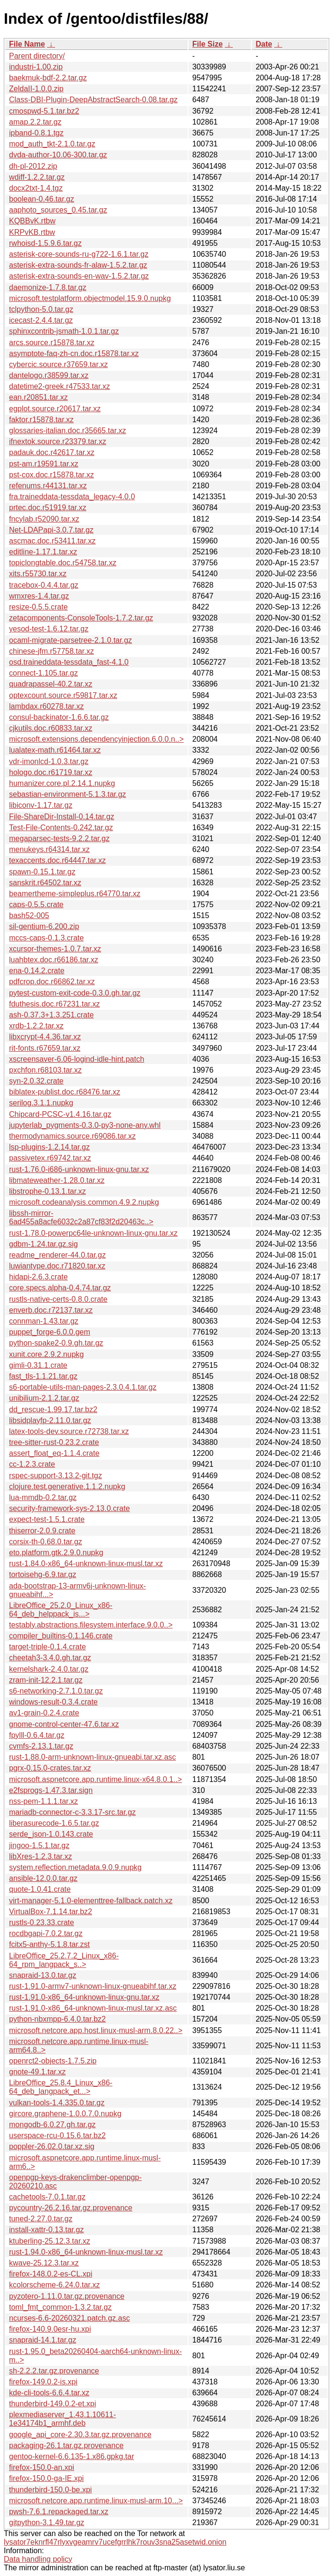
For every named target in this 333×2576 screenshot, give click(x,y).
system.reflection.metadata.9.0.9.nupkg (75, 1867)
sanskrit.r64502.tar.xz (45, 883)
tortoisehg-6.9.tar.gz (42, 1574)
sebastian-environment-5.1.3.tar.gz (67, 794)
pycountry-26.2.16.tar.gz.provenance (71, 2208)
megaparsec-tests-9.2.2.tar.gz (59, 838)
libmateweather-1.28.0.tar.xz (57, 1180)
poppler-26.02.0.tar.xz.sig (52, 2146)
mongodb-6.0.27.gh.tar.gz (52, 2125)
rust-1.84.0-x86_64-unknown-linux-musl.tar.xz (86, 1563)
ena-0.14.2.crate (37, 971)
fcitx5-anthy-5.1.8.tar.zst (49, 1944)
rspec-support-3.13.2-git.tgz (55, 1476)
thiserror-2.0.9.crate (42, 1531)
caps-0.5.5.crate (36, 905)
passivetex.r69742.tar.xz (50, 1158)
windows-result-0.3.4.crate (53, 1702)
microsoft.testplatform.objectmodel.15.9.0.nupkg (90, 298)
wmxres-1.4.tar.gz (39, 596)
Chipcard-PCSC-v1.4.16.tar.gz (60, 1114)
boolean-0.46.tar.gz (41, 199)
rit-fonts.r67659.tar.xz (44, 1048)
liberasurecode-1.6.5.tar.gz (54, 1823)
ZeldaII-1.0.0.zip (36, 89)
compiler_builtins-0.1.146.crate (61, 1636)
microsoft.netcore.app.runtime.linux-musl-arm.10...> (96, 2501)
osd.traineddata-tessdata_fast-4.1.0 (69, 662)
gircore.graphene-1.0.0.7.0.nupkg (65, 2114)
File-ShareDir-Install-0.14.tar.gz (61, 817)
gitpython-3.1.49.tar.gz (46, 2522)
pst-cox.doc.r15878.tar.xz (51, 475)
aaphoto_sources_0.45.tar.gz (58, 210)
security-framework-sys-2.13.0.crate (69, 1508)
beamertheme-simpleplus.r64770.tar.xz (75, 894)
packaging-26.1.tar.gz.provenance (66, 2445)
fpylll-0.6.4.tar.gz (37, 1735)
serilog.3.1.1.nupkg (41, 1103)
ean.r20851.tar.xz (38, 397)
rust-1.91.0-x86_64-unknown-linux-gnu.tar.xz (84, 1997)
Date (264, 44)
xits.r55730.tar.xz (38, 574)
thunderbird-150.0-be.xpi (50, 2490)
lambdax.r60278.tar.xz (46, 706)
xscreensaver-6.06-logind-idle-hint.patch (76, 1059)
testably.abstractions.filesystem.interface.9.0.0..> (90, 1625)
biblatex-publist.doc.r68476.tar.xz (64, 1092)
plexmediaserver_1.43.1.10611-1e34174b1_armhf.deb (62, 2419)
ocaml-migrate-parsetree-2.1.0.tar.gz (70, 640)
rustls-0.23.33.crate (41, 1922)
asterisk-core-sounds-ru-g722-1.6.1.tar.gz (78, 254)
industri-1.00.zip (36, 67)
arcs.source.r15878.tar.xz (52, 343)
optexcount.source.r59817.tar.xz (63, 695)
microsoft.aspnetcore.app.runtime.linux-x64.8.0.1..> (95, 1779)
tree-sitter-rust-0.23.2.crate (54, 1442)
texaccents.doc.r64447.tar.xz (57, 860)
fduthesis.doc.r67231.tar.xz (54, 1004)
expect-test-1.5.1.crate (47, 1519)
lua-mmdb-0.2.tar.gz (42, 1497)
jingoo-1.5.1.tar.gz (39, 1845)
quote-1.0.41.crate (40, 1889)
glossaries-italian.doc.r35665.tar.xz (67, 430)
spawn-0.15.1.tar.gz (42, 872)
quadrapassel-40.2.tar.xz (50, 684)
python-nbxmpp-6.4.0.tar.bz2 (57, 2019)
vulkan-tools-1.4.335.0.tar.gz (57, 2103)
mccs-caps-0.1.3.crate (46, 938)
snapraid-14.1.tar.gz (42, 2340)
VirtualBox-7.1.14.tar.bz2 (50, 1912)
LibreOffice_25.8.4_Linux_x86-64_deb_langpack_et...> (61, 2087)
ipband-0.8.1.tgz (36, 133)
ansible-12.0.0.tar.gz (43, 1878)
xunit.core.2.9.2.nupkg (46, 1354)
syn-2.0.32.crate (36, 1081)
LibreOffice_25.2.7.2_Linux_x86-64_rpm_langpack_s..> (64, 1960)
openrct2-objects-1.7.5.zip (52, 2061)
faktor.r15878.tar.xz (41, 420)
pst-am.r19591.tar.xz (43, 464)
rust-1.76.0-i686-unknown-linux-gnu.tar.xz (79, 1169)
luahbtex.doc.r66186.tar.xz (53, 960)
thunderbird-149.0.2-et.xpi (52, 2404)
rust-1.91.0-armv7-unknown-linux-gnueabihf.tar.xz (92, 1986)
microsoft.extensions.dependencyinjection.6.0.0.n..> (96, 739)
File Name (27, 44)
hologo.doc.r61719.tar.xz (50, 772)
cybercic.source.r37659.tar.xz (58, 364)
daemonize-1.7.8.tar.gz (47, 287)
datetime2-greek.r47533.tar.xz (59, 386)
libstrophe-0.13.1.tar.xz (47, 1191)
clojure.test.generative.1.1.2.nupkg (67, 1486)
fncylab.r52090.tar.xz (44, 519)
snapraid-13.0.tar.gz (42, 1975)
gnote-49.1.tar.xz (37, 2072)
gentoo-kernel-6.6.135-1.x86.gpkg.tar (71, 2456)
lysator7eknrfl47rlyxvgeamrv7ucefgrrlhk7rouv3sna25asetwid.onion (115, 2542)
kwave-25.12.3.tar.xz (44, 2263)
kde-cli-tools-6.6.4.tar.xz (49, 2393)
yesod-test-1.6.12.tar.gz (48, 629)
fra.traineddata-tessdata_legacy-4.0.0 (72, 497)
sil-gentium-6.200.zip (44, 926)
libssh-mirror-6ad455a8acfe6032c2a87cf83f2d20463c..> (81, 1217)
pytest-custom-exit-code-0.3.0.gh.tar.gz (75, 993)
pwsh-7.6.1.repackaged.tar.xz (58, 2512)
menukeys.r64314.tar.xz (49, 849)
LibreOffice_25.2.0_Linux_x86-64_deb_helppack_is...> (61, 1609)
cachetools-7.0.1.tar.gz (47, 2197)
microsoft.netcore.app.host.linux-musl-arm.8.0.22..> (95, 2030)
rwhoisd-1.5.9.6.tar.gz (45, 243)
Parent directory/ (37, 56)
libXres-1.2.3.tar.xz (40, 1856)
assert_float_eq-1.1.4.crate (54, 1453)
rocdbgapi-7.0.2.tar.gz (46, 1933)
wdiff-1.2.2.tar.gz (37, 177)
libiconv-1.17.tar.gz (40, 805)
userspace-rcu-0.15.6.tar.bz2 (57, 2135)
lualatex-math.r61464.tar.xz (55, 750)
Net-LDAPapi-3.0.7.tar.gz (51, 530)
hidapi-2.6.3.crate (38, 1277)
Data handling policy (38, 2559)
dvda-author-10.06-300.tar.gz (58, 155)
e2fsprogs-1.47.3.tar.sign (51, 1790)
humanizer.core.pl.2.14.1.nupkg (62, 783)
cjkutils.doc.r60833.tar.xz (50, 728)
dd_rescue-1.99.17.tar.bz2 (53, 1409)
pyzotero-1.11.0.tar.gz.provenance (66, 2296)
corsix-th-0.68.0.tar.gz (45, 1542)
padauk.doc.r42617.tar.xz (52, 452)
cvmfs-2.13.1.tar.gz (41, 1746)
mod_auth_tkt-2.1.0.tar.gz (52, 144)
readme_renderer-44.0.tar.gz (57, 1255)
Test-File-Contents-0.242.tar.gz (61, 827)
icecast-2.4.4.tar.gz (41, 320)
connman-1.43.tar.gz (43, 1321)
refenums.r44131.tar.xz (48, 486)
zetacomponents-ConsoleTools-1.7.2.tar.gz (81, 618)
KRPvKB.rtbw (32, 232)
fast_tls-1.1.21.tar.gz (43, 1376)
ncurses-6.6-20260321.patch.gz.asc (69, 2318)
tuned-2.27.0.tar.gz (40, 2219)
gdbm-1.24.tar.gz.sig (43, 1244)
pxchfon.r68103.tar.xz (45, 1070)
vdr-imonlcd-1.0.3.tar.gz (48, 761)
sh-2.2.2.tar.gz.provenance (54, 2371)
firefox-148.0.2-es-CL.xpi (50, 2274)
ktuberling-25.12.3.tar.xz (49, 2241)
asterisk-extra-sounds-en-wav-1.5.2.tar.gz (79, 276)
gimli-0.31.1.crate (38, 1365)
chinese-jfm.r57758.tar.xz (51, 651)
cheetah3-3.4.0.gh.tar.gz (50, 1658)
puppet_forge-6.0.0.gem (49, 1332)
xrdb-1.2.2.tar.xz (36, 1026)
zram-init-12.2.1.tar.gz (46, 1680)
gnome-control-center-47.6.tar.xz (64, 1724)
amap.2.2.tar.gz (35, 122)
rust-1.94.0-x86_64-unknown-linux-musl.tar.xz (86, 2252)
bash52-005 (29, 915)
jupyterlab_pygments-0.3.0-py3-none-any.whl (85, 1125)
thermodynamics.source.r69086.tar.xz (72, 1136)
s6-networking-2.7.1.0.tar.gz (56, 1691)
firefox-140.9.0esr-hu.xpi (50, 2329)
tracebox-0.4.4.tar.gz (43, 585)
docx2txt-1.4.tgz (36, 188)
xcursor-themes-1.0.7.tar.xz (55, 949)
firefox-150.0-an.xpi (41, 2467)
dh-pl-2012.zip (33, 166)
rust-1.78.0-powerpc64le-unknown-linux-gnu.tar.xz (93, 1233)
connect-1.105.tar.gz (43, 673)
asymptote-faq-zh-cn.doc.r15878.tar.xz (74, 353)
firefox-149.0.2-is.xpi (43, 2382)
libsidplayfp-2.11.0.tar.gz (50, 1420)
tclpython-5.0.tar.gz (41, 309)
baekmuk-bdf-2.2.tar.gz (48, 78)
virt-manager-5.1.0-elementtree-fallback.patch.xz (90, 1901)
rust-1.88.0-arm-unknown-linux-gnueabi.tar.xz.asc (92, 1757)
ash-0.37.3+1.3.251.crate (51, 1015)
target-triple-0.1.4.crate (47, 1647)
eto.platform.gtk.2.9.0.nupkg (56, 1553)
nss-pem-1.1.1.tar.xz (43, 1801)
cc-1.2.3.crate (32, 1464)
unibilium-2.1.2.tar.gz (44, 1398)
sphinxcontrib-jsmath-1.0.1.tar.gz (64, 331)
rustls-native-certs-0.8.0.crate (58, 1299)
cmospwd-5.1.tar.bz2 (44, 111)
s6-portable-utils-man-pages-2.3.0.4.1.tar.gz (82, 1387)
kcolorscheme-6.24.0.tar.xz (54, 2285)
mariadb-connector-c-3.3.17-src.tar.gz (72, 1812)
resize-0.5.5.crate (38, 607)
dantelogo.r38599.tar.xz (48, 375)
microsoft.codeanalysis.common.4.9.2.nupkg (84, 1202)
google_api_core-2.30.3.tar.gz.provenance (80, 2435)
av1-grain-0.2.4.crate (44, 1713)
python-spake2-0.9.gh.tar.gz (56, 1343)
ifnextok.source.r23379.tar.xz (57, 441)
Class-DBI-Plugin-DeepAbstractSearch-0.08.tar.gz (93, 100)
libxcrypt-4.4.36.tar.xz (45, 1037)
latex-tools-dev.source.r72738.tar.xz (69, 1431)
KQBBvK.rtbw (32, 221)
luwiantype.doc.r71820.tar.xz (57, 1266)
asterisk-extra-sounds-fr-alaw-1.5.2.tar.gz (78, 265)
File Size (207, 44)
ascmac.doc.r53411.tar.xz (52, 541)
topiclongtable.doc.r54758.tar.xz (62, 563)
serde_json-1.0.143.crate (51, 1834)
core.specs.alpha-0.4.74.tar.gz (60, 1288)
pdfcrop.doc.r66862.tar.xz (52, 982)
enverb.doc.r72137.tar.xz (51, 1310)
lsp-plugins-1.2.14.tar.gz (49, 1147)
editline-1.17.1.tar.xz (43, 552)
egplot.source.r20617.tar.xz (55, 409)
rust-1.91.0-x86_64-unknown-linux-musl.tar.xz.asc (93, 2008)
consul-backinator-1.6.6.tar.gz (59, 717)
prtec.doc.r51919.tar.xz (47, 508)
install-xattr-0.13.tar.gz (46, 2230)
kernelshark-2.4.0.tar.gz (48, 1669)
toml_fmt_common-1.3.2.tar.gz (60, 2307)
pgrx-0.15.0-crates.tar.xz (50, 1768)
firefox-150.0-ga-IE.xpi (46, 2478)
